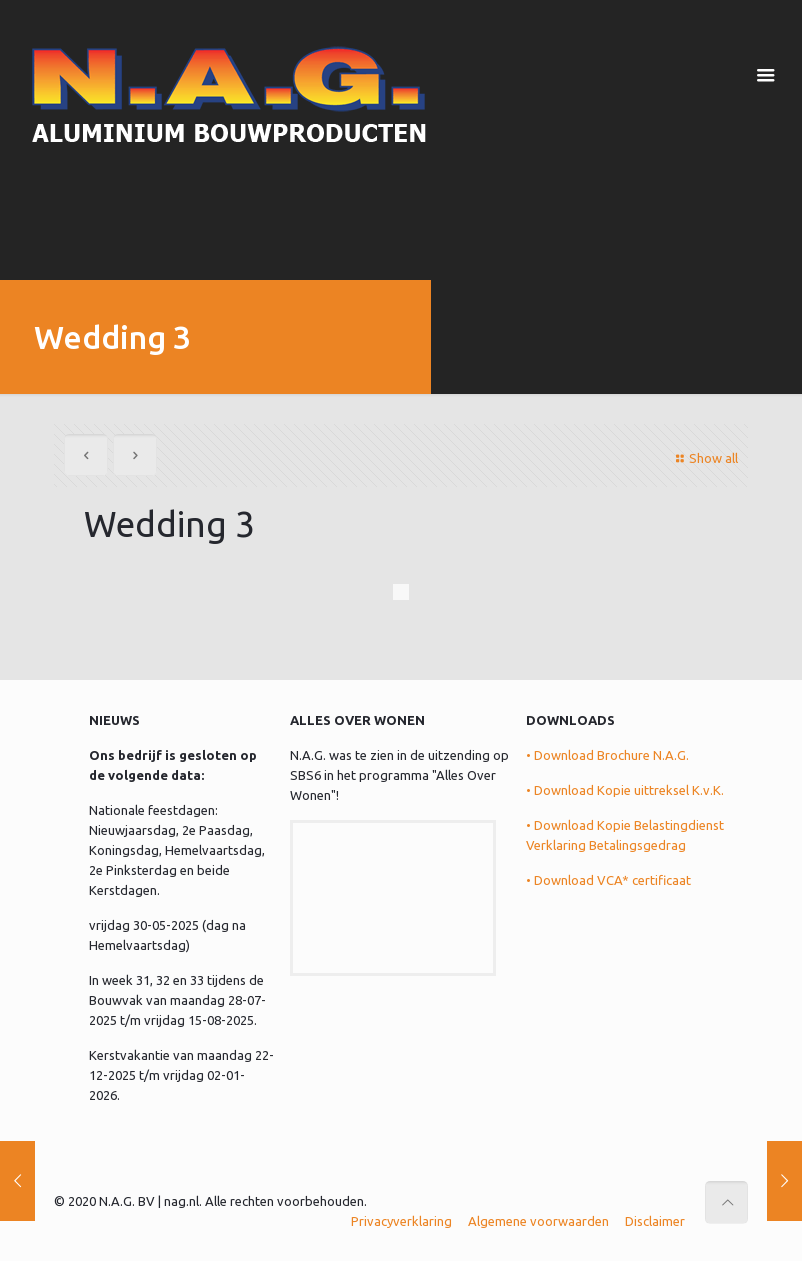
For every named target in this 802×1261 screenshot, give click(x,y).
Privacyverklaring (401, 1221)
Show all (704, 458)
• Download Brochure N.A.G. (607, 755)
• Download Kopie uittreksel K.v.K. (625, 790)
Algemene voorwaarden (538, 1221)
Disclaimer (655, 1221)
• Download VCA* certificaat (608, 880)
